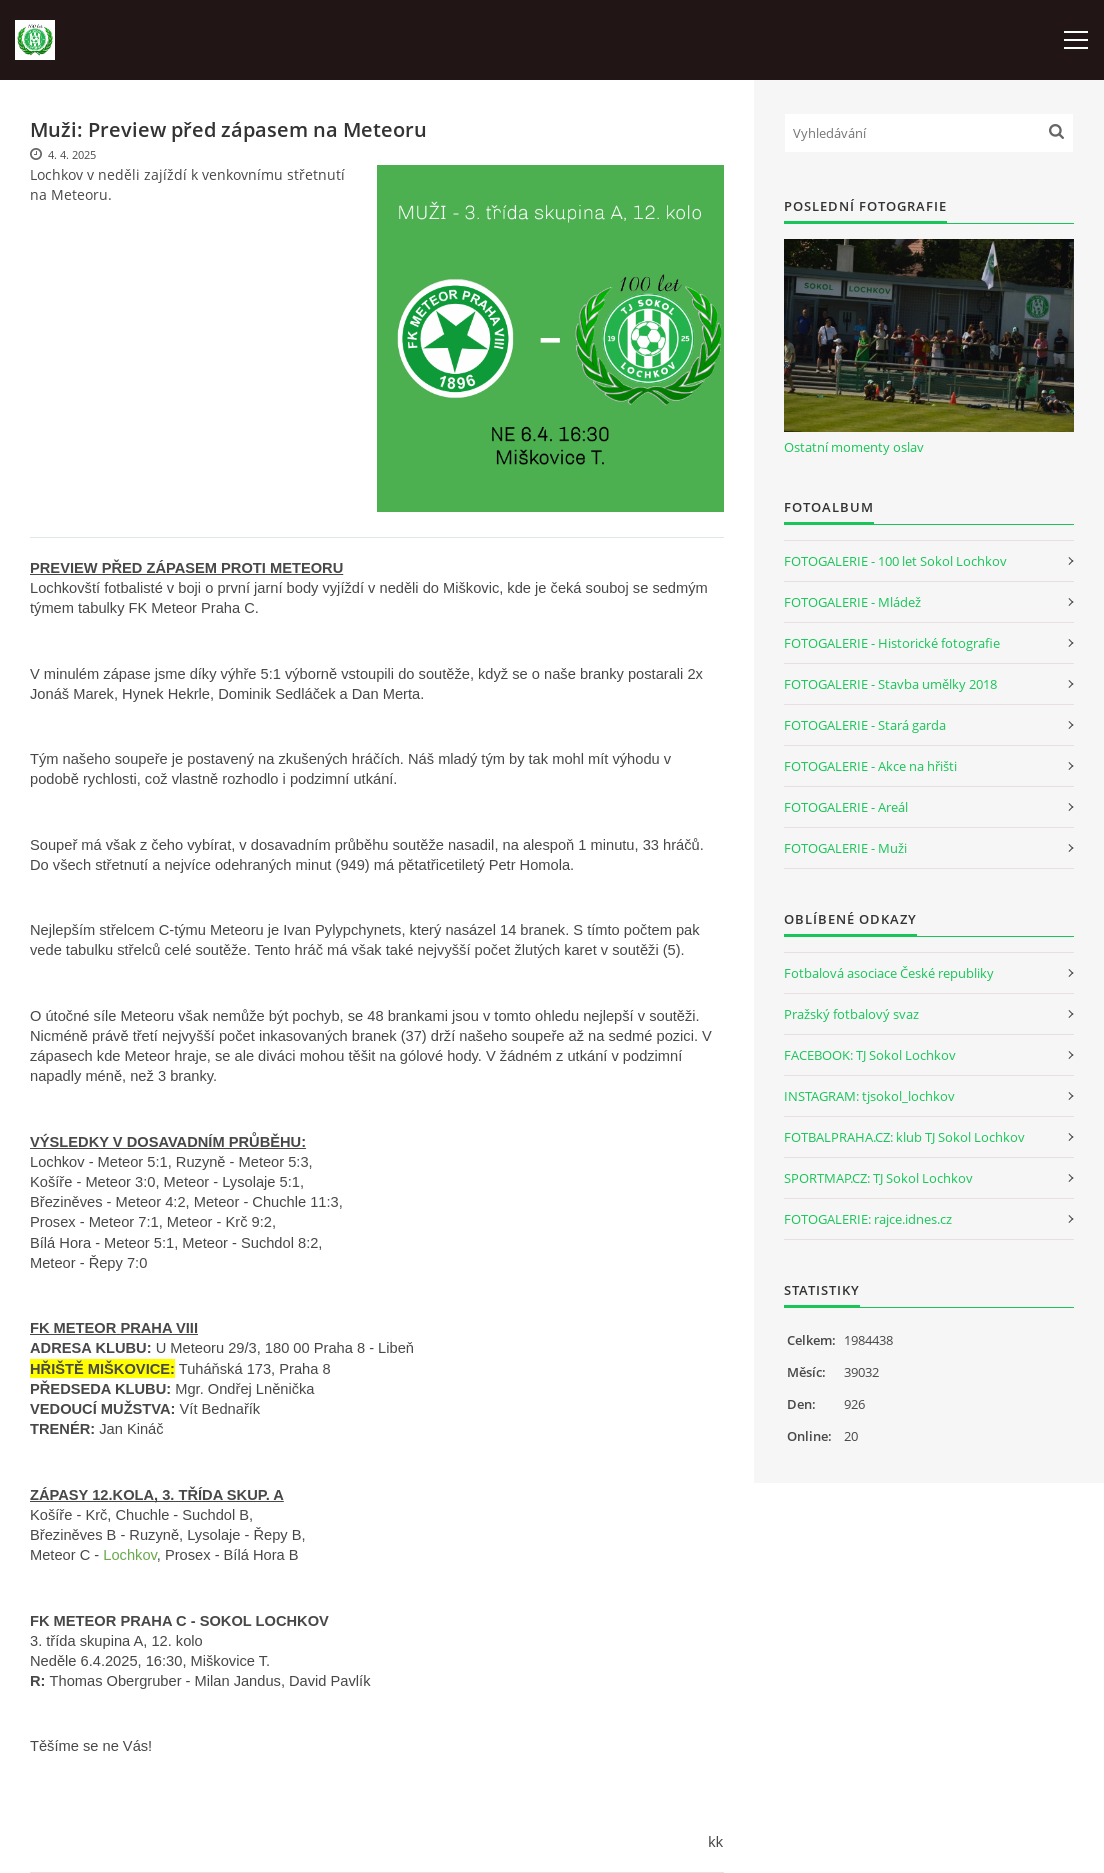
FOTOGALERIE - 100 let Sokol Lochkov (895, 561)
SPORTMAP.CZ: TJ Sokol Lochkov (878, 1178)
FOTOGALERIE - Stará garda (865, 725)
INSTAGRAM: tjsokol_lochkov (869, 1096)
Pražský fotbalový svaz (851, 1014)
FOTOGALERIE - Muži (845, 848)
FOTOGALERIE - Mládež (852, 602)
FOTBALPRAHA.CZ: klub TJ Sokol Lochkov (904, 1137)
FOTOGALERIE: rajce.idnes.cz (868, 1219)
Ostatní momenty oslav (854, 447)
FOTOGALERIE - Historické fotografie (892, 643)
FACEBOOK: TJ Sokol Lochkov (870, 1055)
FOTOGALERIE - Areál (846, 807)
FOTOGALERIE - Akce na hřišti (870, 766)
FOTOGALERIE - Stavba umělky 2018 (890, 684)
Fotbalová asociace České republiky (889, 973)
